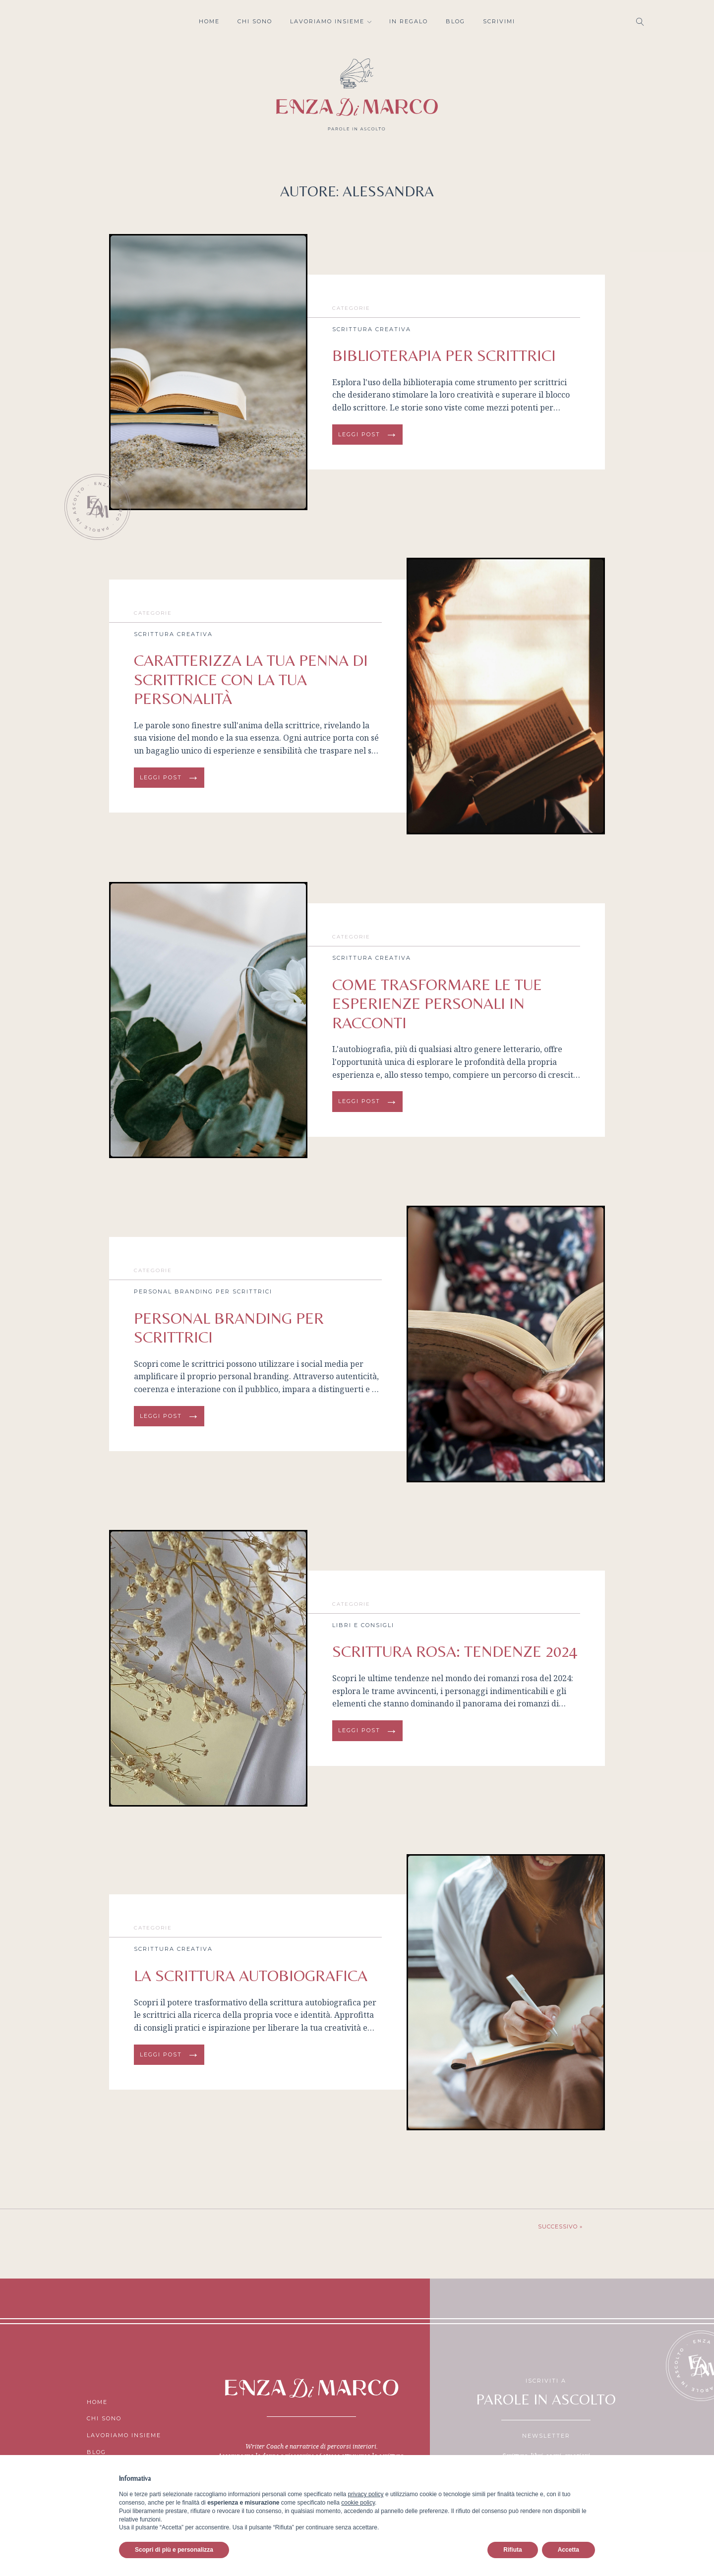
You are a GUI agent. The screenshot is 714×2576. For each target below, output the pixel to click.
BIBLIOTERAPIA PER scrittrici (444, 355)
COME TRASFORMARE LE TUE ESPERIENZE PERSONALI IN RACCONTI (437, 1003)
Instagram (77, 22)
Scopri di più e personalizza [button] (174, 2549)
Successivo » (560, 2226)
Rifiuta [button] (512, 2549)
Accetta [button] (568, 2549)
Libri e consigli (363, 1625)
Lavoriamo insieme (330, 21)
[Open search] (640, 21)
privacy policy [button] (366, 2494)
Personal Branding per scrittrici (203, 1291)
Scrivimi (499, 21)
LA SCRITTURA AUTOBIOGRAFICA (250, 1975)
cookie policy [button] (358, 2502)
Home (209, 21)
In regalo (408, 21)
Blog (455, 21)
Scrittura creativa (371, 329)
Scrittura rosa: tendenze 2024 (454, 1651)
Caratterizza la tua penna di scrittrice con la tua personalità (251, 679)
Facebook (97, 22)
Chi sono (255, 21)
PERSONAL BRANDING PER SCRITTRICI (229, 1327)
